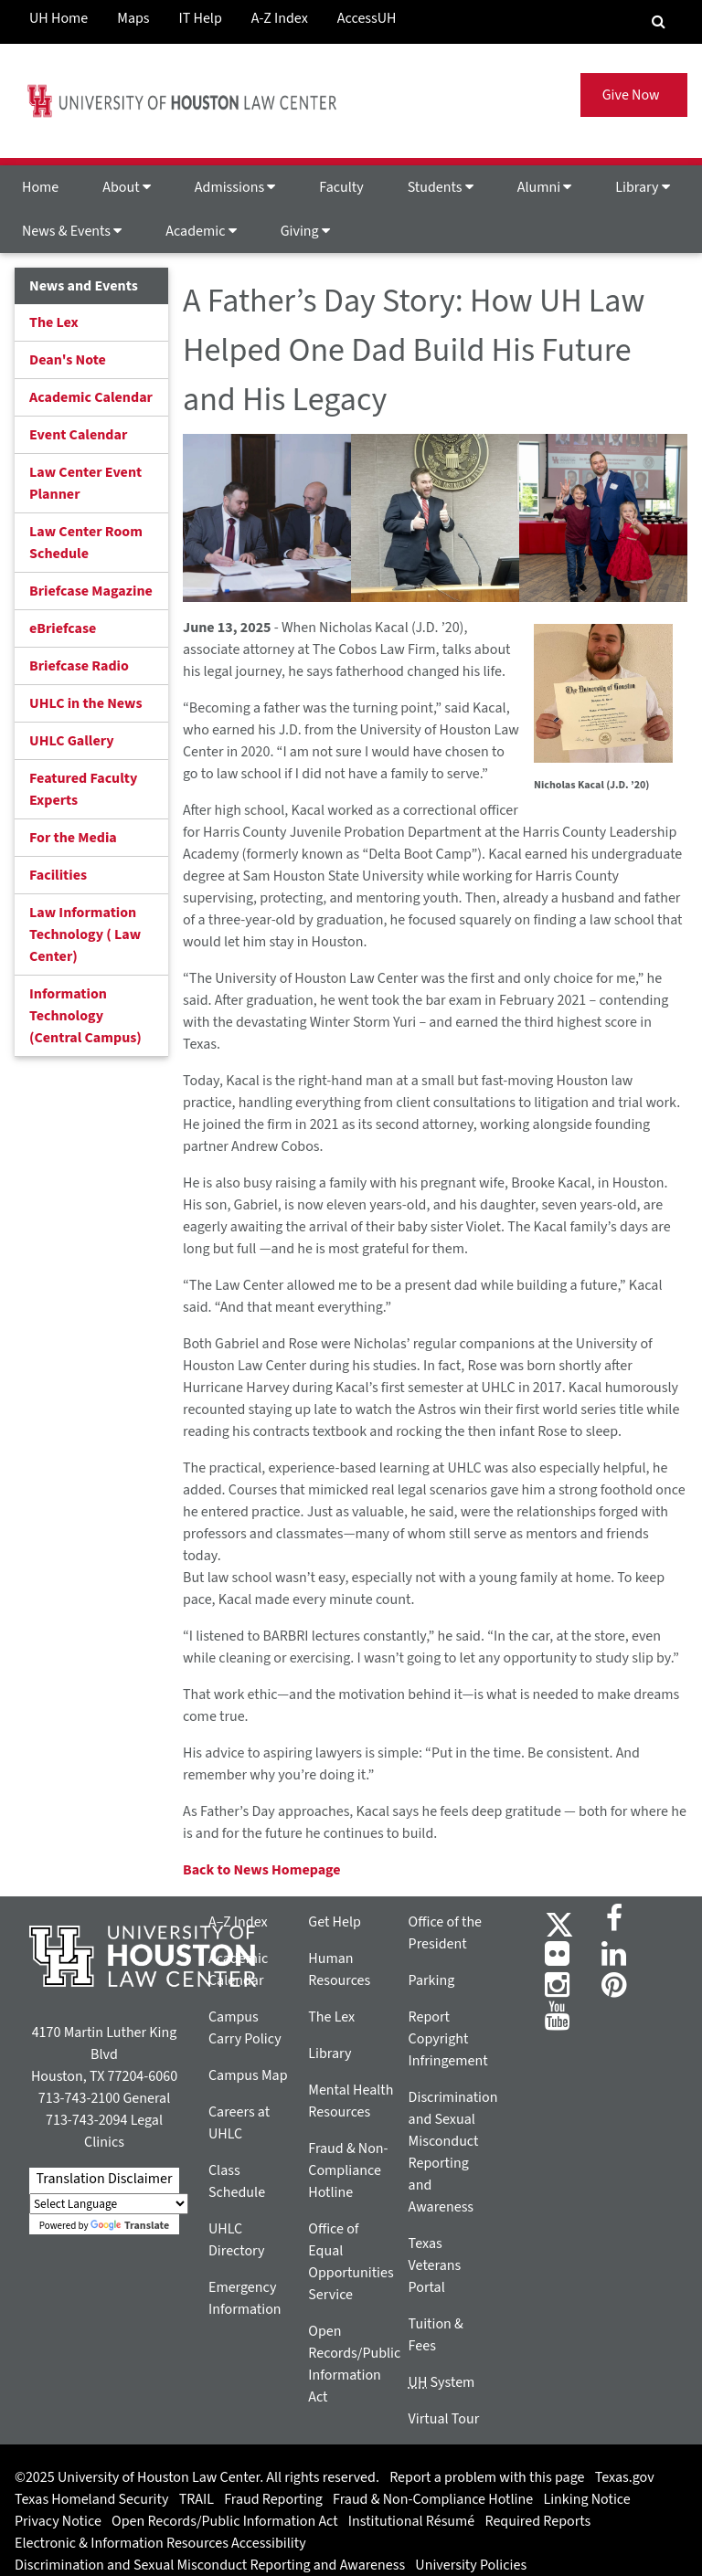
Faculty (341, 187)
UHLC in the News (86, 703)
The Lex (54, 322)
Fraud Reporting (273, 2499)
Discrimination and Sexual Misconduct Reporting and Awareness (210, 2565)
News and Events (83, 286)
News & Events (72, 231)
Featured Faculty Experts (83, 789)
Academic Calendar (91, 397)
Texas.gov (624, 2477)
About (126, 187)
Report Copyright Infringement (448, 2039)
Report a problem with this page (486, 2477)
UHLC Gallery (71, 741)
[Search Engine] (658, 22)
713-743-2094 (86, 2120)
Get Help (334, 1922)
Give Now (633, 95)
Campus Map (248, 2075)
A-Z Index (279, 18)
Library (642, 187)
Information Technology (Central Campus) (85, 1016)
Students (440, 187)
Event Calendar (78, 435)
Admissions (235, 187)
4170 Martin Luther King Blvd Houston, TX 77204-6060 (104, 2054)
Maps (133, 18)
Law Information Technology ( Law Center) (85, 934)
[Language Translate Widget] (108, 2203)
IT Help (200, 18)
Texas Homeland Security (91, 2499)
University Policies (470, 2565)
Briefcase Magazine (91, 591)
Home (40, 187)
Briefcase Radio (79, 666)
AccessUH (367, 18)
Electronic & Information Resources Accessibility (160, 2543)
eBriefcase (62, 628)
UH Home (58, 18)
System (442, 2382)
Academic (200, 231)
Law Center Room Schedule (86, 543)
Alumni (544, 187)
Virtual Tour (444, 2419)
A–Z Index (238, 1922)
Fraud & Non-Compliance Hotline (348, 2170)
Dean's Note (67, 360)
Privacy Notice (58, 2521)
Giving (305, 231)
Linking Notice (586, 2499)
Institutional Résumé (411, 2521)
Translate (129, 2225)
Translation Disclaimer (104, 2179)
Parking (432, 1980)
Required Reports (537, 2521)
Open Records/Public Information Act (225, 2521)
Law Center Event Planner (85, 483)
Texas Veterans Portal (435, 2265)
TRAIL (196, 2499)
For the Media (73, 838)
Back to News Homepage (262, 1870)
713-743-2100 (79, 2098)
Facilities (58, 875)
